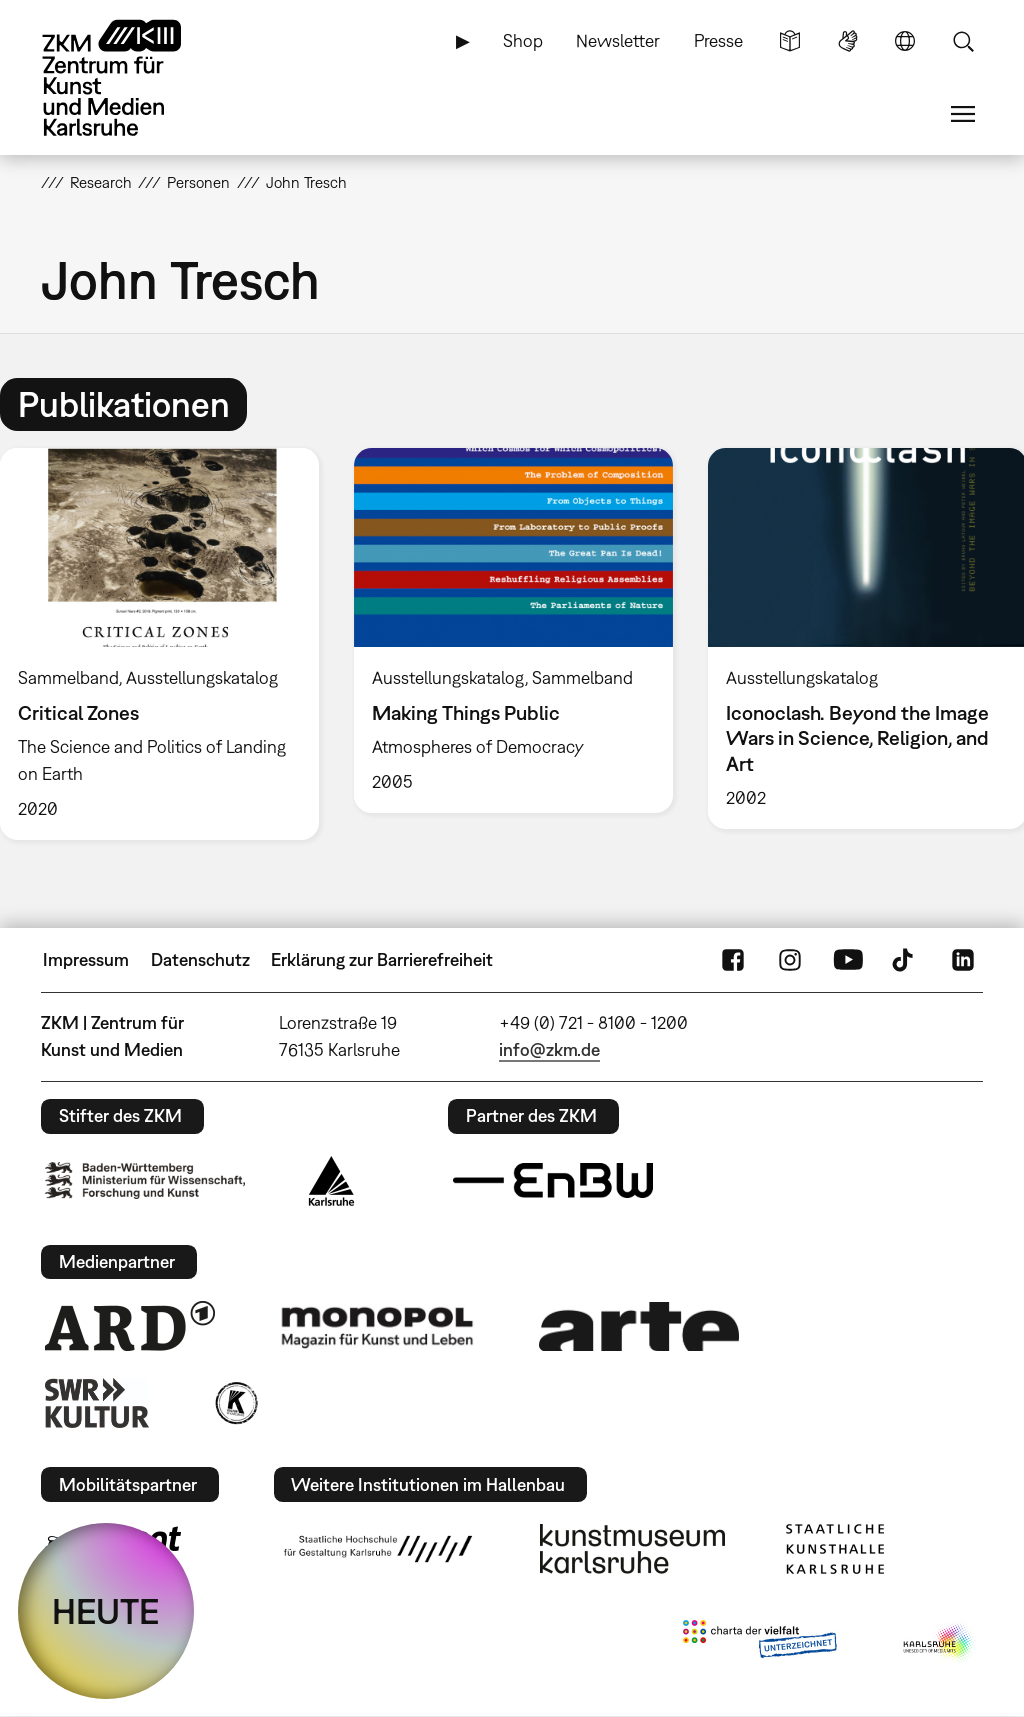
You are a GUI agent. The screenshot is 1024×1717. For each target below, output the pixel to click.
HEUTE (106, 1611)
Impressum (86, 959)
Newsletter (618, 40)
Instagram (790, 960)
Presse (718, 40)
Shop (523, 40)
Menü (963, 114)
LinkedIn (963, 960)
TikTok (905, 960)
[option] (513, 630)
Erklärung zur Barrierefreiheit (382, 959)
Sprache (905, 41)
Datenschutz (200, 959)
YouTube (848, 960)
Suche (963, 41)
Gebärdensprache (848, 41)
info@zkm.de (549, 1049)
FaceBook (733, 960)
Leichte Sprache (790, 41)
